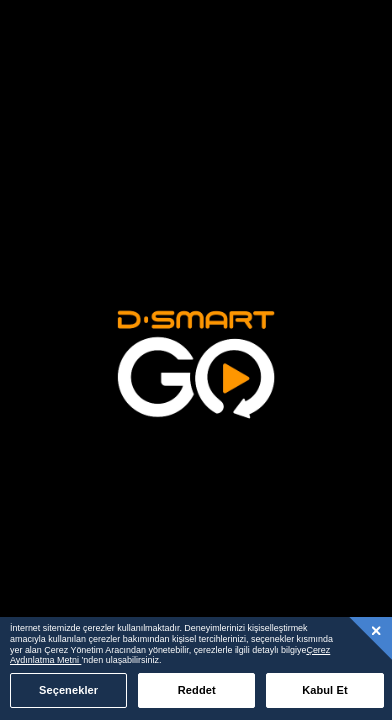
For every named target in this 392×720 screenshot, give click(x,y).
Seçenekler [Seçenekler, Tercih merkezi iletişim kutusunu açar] (68, 690)
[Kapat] (377, 630)
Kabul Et (325, 690)
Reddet (197, 690)
